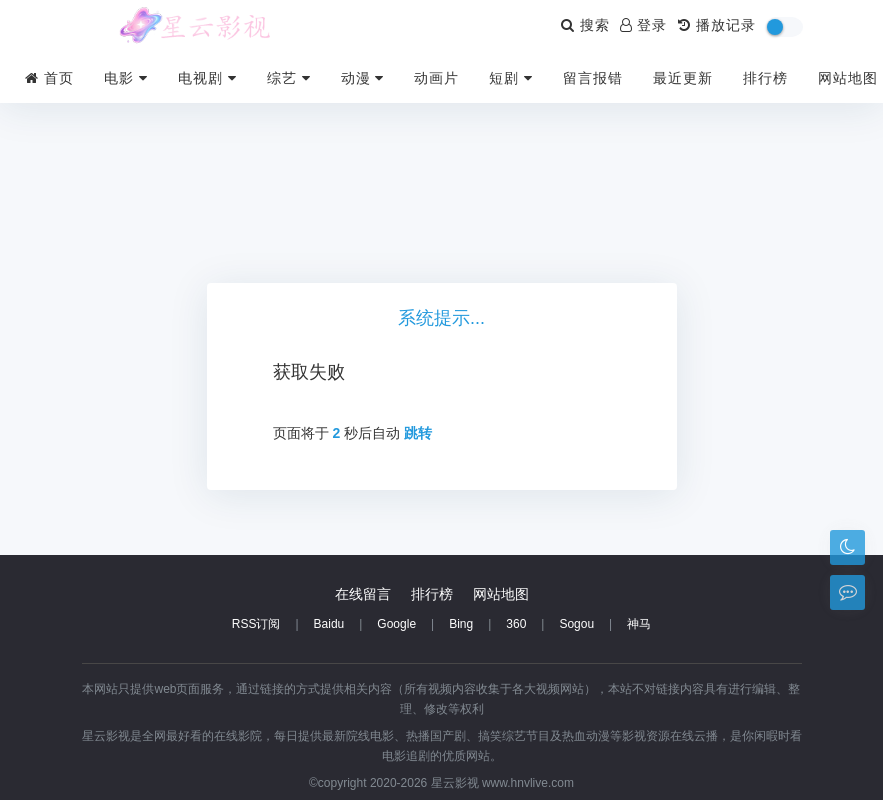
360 (516, 624)
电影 (126, 78)
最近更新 (683, 78)
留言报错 (593, 78)
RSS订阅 (256, 624)
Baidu (329, 624)
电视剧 (207, 78)
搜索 (585, 25)
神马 (639, 624)
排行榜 (765, 78)
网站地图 (848, 78)
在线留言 (363, 594)
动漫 (363, 78)
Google (396, 624)
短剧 (511, 78)
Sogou (576, 624)
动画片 (436, 78)
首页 (49, 78)
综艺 (289, 78)
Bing (461, 624)
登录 (644, 25)
